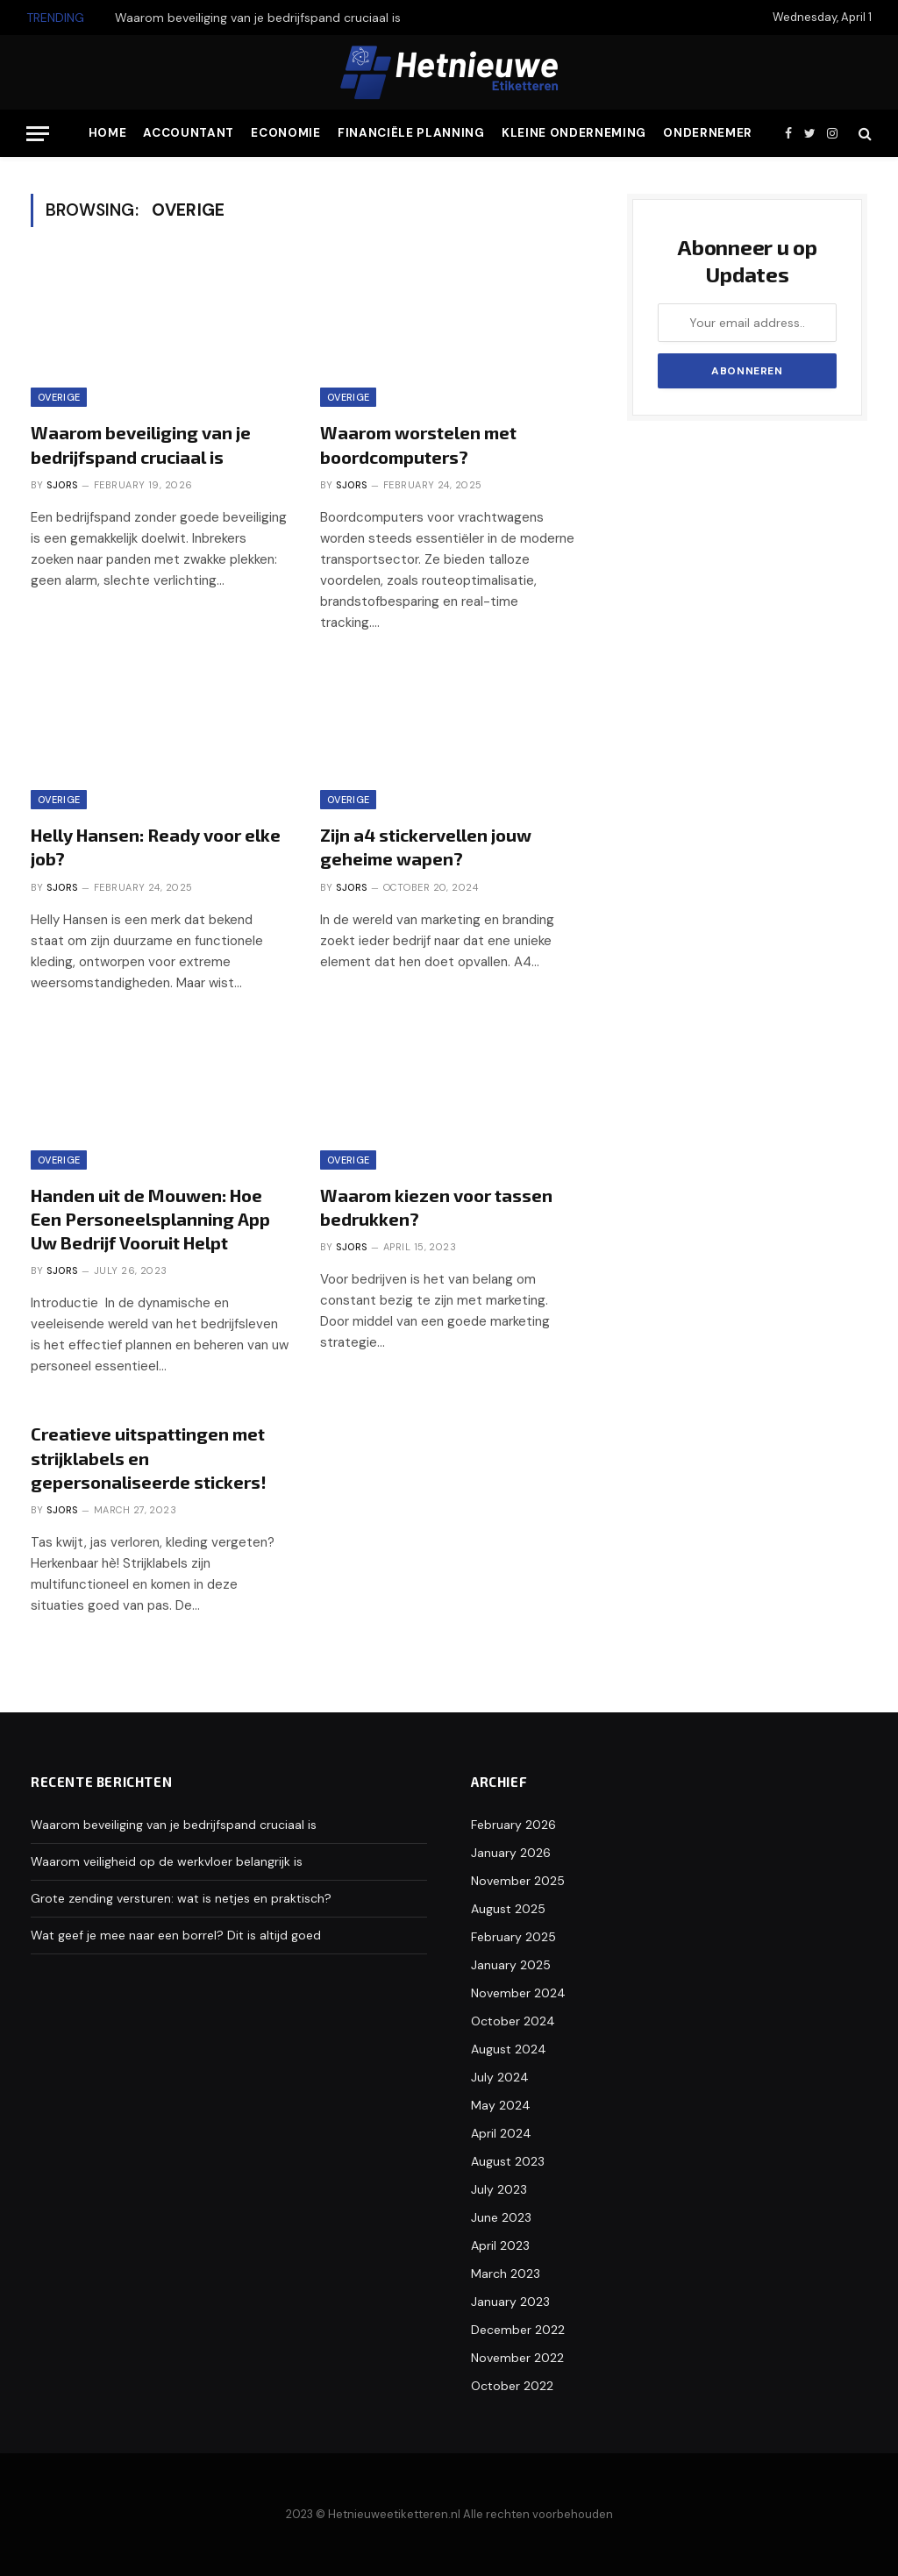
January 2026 (511, 1853)
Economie (285, 132)
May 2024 (501, 2105)
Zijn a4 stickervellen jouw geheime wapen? (425, 846)
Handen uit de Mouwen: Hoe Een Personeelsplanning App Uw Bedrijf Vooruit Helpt (150, 1219)
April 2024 (501, 2133)
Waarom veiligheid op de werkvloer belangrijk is (167, 1861)
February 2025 (513, 1937)
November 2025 (518, 1881)
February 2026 (513, 1824)
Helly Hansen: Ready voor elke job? (156, 846)
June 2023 (501, 2217)
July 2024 (500, 2077)
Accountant (188, 132)
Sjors (61, 485)
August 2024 (508, 2049)
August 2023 (508, 2161)
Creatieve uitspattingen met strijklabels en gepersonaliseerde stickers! (149, 1457)
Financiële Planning (411, 132)
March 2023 (505, 2273)
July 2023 (499, 2189)
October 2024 (513, 2021)
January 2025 (511, 1965)
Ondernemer (707, 132)
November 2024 (518, 1993)
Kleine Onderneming (574, 132)
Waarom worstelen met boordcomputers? (418, 444)
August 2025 (508, 1909)
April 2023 (500, 2245)
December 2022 (518, 2330)
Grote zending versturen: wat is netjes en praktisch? (181, 1898)
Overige (59, 397)
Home (108, 132)
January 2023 (510, 2301)
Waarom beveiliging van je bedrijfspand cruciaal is (258, 17)
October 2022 (512, 2386)
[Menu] (37, 133)
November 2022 (517, 2358)
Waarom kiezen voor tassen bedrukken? (436, 1207)
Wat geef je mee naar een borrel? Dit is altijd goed (176, 1935)
